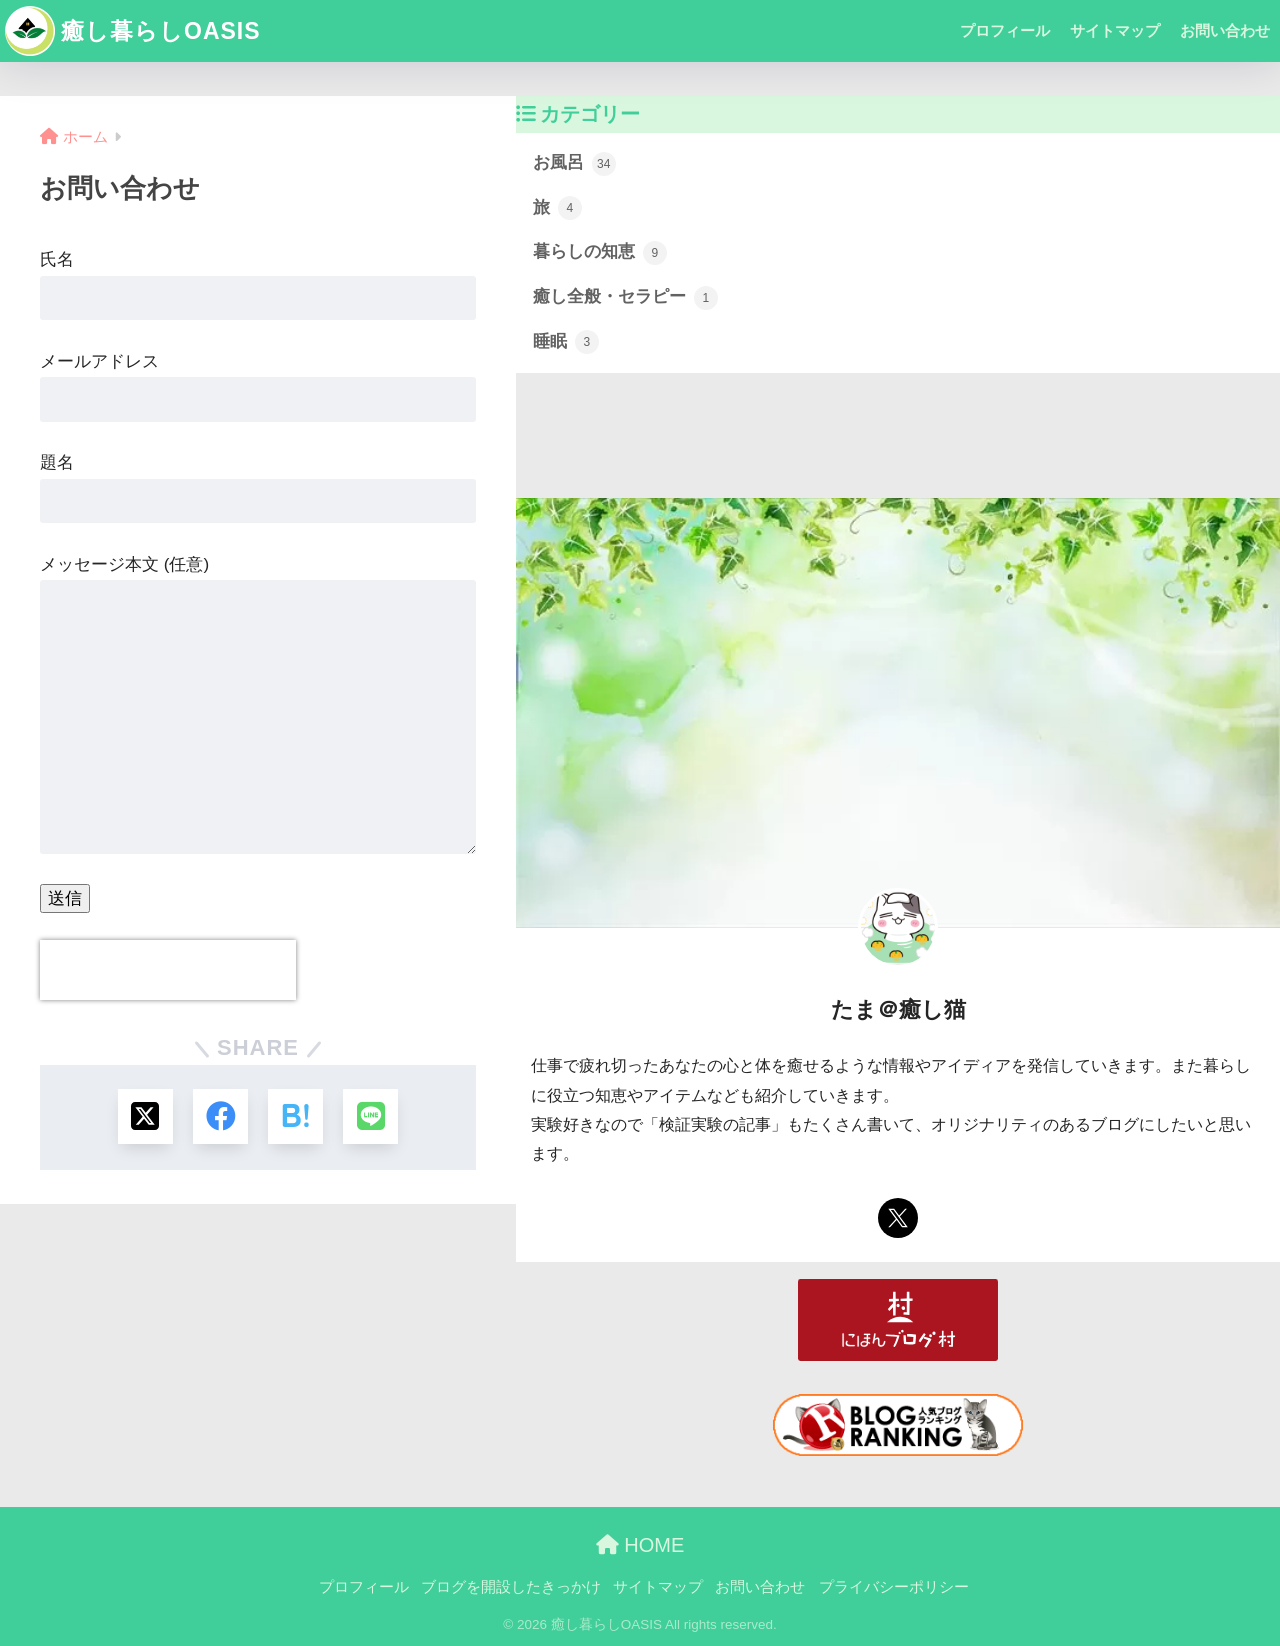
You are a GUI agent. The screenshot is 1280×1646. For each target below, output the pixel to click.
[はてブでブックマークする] (295, 1116)
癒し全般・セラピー (625, 298)
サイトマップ (1115, 30)
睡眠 (566, 342)
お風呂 (574, 164)
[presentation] (168, 970)
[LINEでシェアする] (370, 1116)
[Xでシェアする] (145, 1116)
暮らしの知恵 (600, 253)
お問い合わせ (1225, 30)
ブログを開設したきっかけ (511, 1587)
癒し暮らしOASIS (133, 31)
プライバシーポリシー (894, 1587)
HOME (640, 1545)
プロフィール (1005, 30)
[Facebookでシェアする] (220, 1116)
